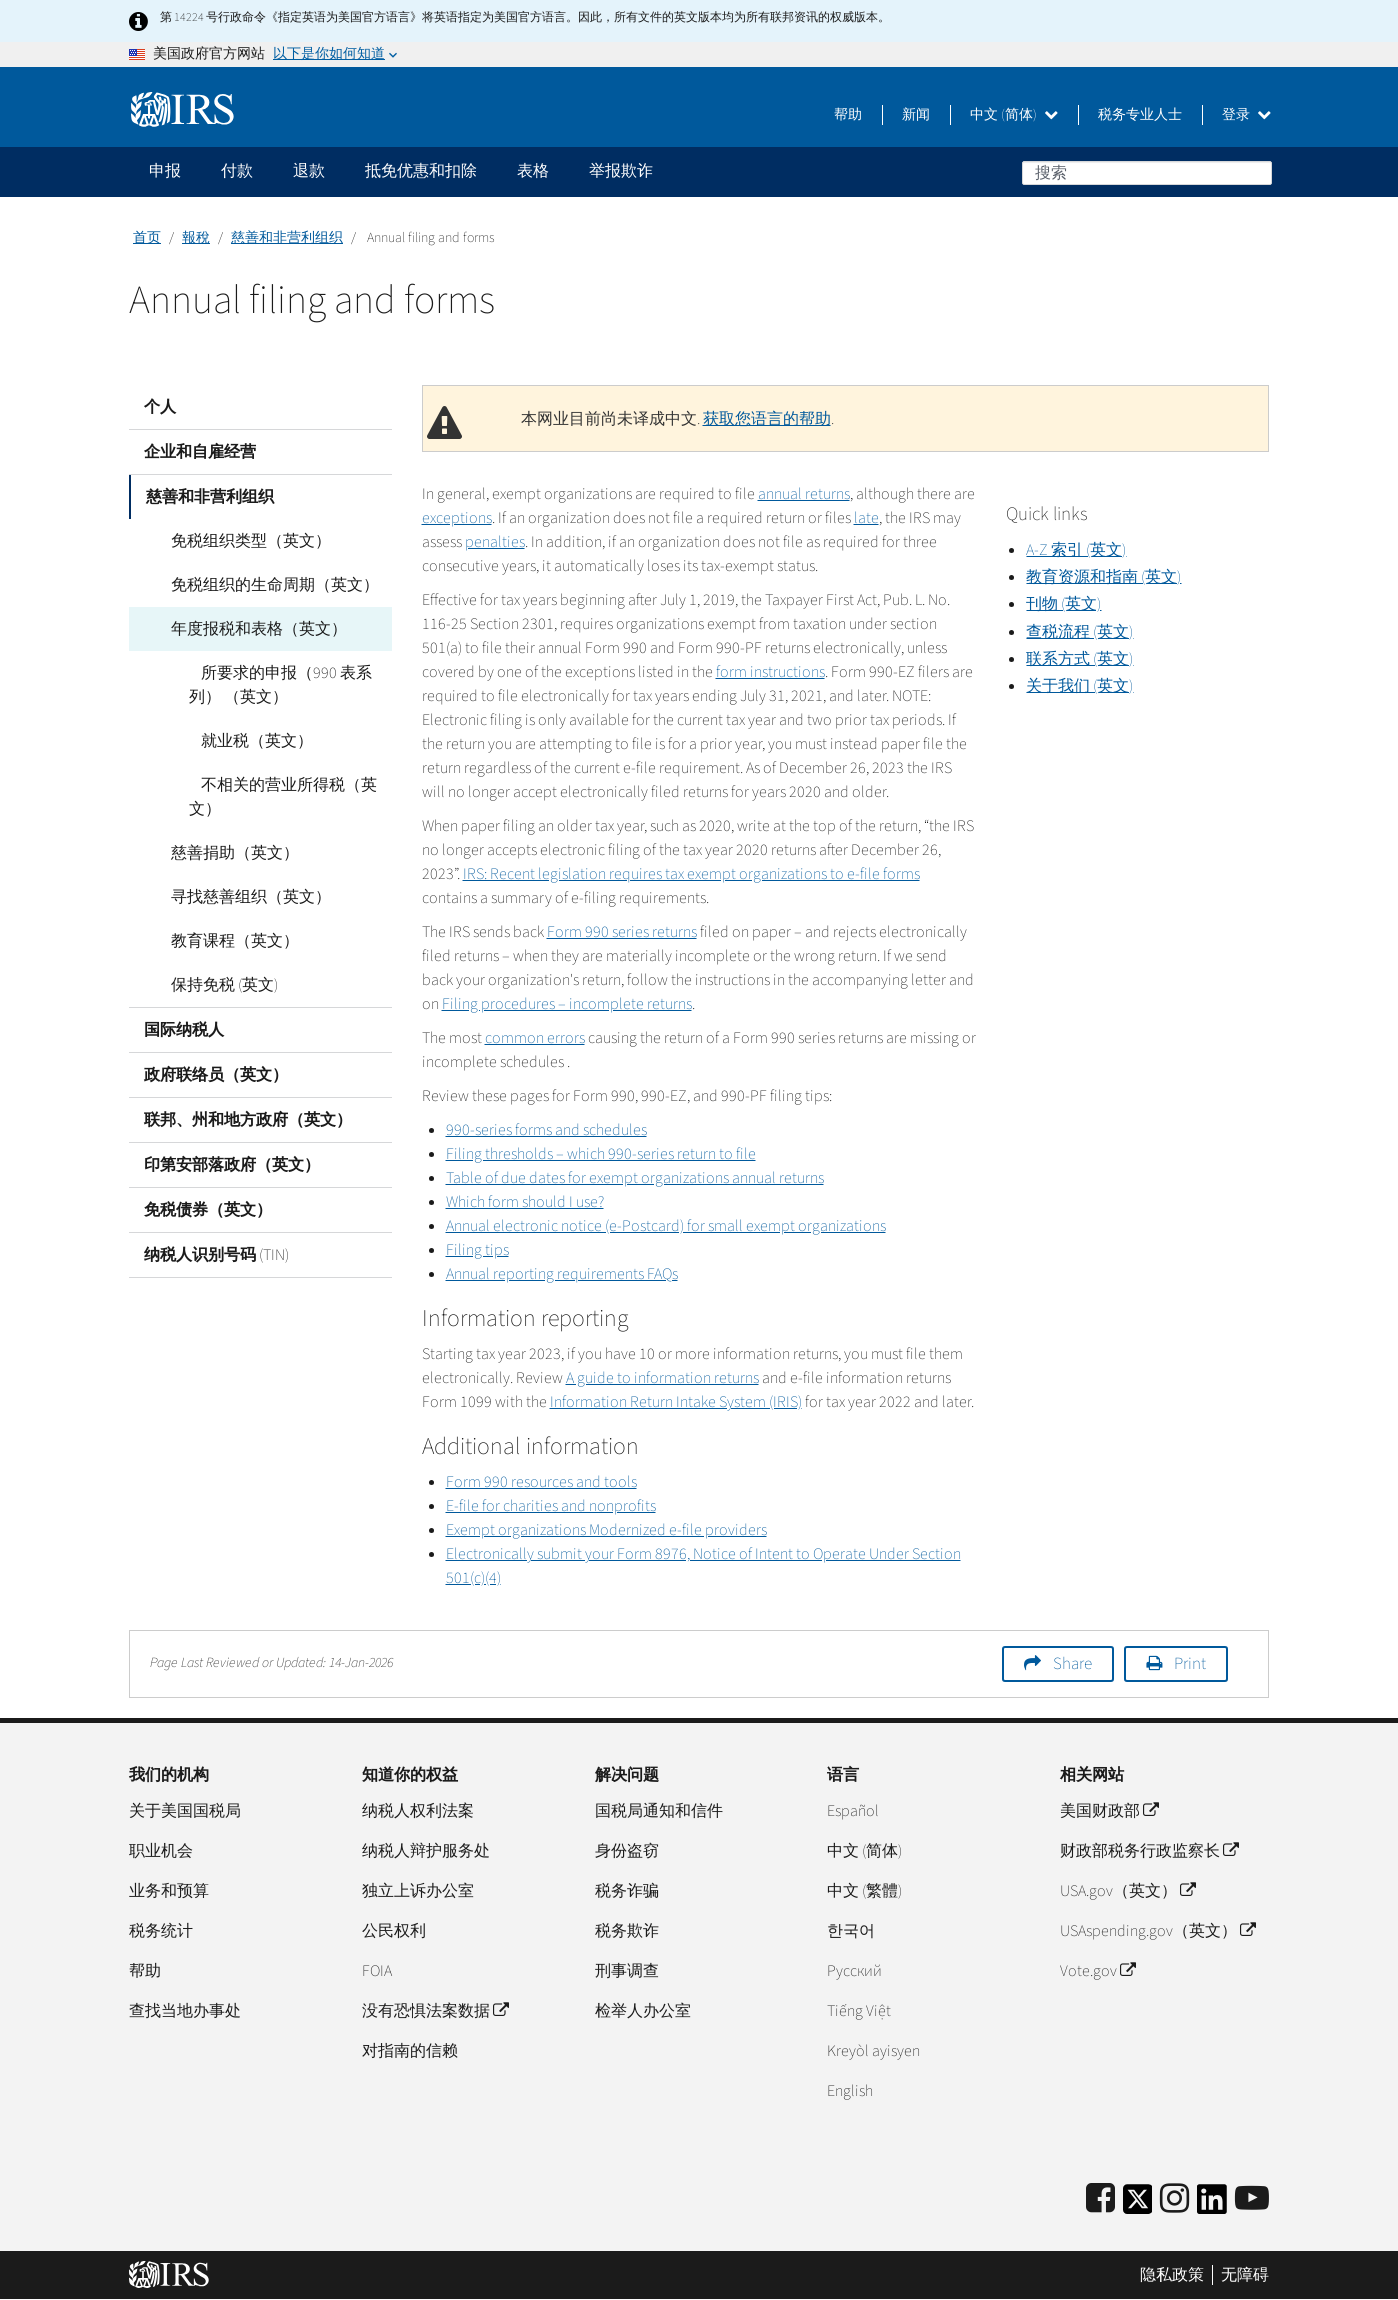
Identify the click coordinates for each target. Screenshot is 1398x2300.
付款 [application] (237, 171)
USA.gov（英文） (1127, 1891)
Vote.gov (1097, 1971)
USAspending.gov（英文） (1157, 1931)
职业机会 (161, 1851)
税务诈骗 (627, 1891)
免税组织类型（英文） (239, 541)
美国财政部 (1109, 1811)
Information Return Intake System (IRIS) (676, 1402)
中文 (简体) (1014, 115)
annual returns (804, 494)
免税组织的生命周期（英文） (263, 585)
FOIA (377, 1971)
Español (853, 1811)
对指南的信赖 (410, 2051)
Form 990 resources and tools (541, 1482)
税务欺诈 (627, 1931)
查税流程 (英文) (1079, 632)
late (866, 518)
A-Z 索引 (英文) (1076, 550)
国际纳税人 (184, 1030)
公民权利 (394, 1931)
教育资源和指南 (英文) (1103, 577)
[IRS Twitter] (1138, 2205)
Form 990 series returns (622, 932)
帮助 (848, 115)
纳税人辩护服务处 (426, 1851)
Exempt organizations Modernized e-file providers (606, 1530)
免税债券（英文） (208, 1210)
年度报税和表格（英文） (247, 629)
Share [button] (1072, 1664)
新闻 (916, 115)
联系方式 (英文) (1079, 659)
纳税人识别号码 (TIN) (216, 1255)
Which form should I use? (525, 1202)
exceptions (457, 518)
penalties (495, 542)
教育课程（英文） (223, 941)
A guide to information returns (662, 1378)
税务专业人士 (1140, 115)
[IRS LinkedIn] (1212, 2205)
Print (1190, 1664)
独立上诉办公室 (418, 1891)
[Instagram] (1174, 2199)
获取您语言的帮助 (767, 419)
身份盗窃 (627, 1851)
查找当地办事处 (185, 2011)
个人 (160, 407)
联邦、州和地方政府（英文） (248, 1120)
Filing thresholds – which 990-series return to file (601, 1154)
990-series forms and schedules (546, 1130)
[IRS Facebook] (1100, 2199)
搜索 (1256, 172)
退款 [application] (309, 171)
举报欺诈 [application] (621, 171)
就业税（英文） (245, 741)
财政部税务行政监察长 (1149, 1851)
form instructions (770, 672)
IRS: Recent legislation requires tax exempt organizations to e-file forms (691, 874)
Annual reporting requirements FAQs (562, 1274)
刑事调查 (627, 1971)
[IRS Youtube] (1252, 2199)
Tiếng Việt (859, 2011)
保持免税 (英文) (212, 985)
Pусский (854, 1971)
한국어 (851, 1931)
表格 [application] (533, 171)
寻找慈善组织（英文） (239, 897)
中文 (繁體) (864, 1891)
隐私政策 (1172, 2275)
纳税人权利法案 (418, 1811)
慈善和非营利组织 (287, 238)
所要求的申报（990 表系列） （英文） (274, 685)
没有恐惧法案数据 (435, 2011)
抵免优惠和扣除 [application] (421, 171)
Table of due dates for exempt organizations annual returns (635, 1178)
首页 (147, 238)
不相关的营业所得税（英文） (277, 797)
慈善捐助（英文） (223, 853)
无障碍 (1245, 2275)
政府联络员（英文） (216, 1075)
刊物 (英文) (1063, 604)
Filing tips (477, 1250)
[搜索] (1147, 173)
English (850, 2091)
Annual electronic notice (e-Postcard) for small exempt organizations (666, 1226)
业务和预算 (169, 1891)
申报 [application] (165, 171)
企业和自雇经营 (200, 452)
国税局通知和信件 (659, 1811)
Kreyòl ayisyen (873, 2051)
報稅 (196, 238)
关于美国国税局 (185, 1811)
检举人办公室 (643, 2011)
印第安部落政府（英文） (232, 1165)
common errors (535, 1038)
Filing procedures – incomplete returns (567, 1004)
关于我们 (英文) (1079, 686)
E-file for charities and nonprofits (551, 1506)
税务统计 (161, 1931)
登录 (1246, 115)
